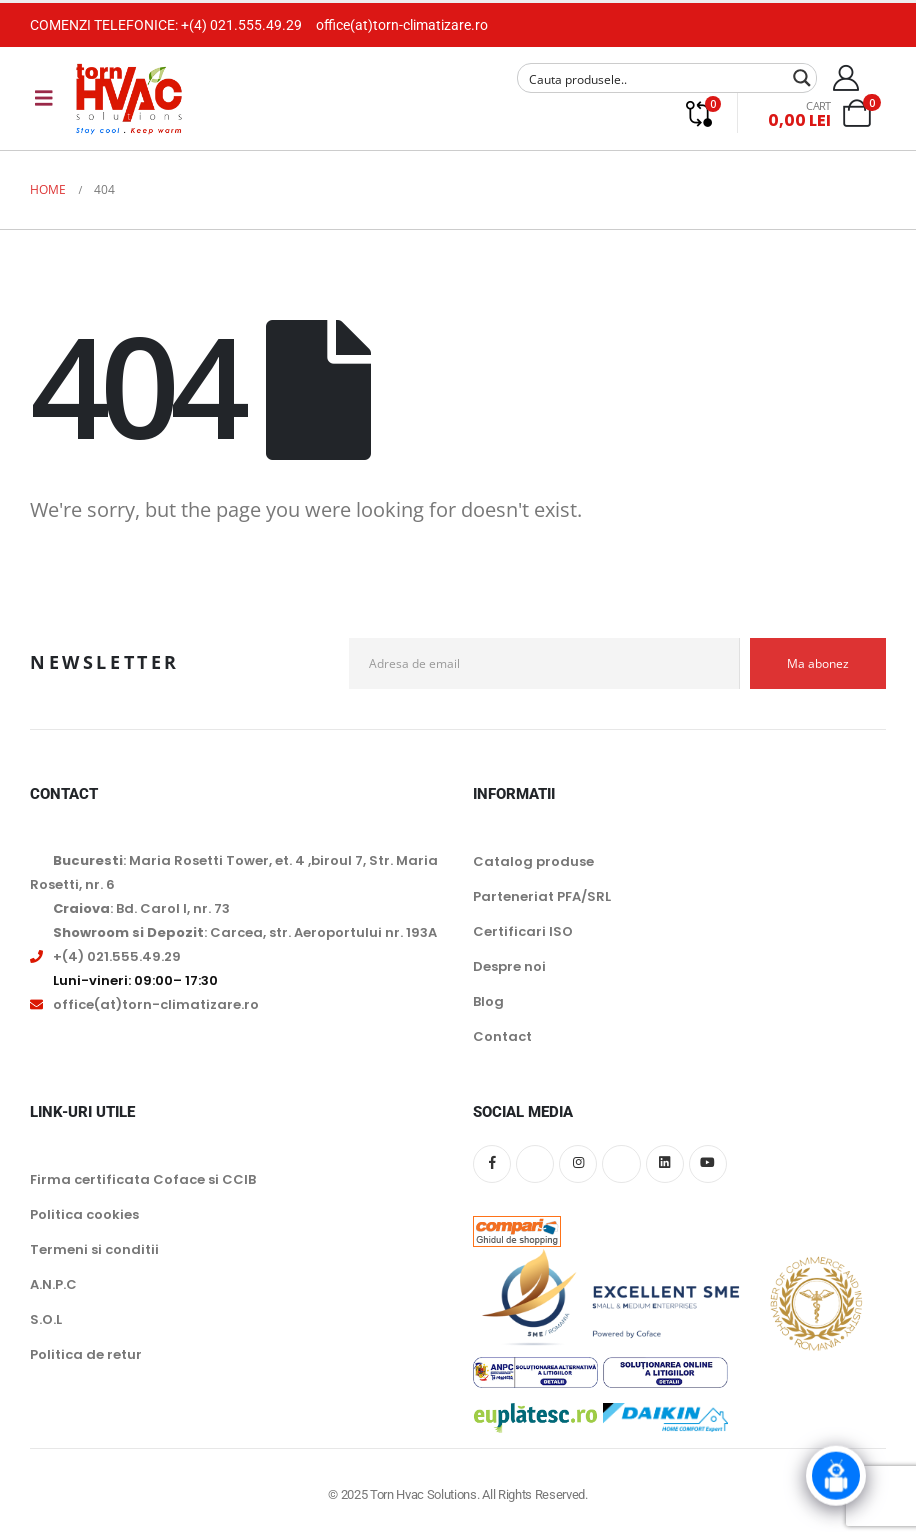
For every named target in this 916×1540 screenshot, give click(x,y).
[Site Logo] (129, 98)
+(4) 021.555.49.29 (241, 25)
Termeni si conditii (94, 1249)
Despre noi (509, 966)
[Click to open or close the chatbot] (836, 1471)
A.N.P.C (53, 1284)
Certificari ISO (523, 931)
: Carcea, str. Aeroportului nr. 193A (245, 932)
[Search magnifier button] (802, 78)
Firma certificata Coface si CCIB (143, 1179)
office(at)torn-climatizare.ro (402, 25)
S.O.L (46, 1319)
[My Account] (846, 78)
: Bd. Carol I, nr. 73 (141, 908)
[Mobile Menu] (44, 98)
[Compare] (698, 113)
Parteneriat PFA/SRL (542, 896)
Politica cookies (84, 1214)
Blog (488, 1001)
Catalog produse (533, 861)
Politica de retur (86, 1354)
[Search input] (654, 78)
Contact (502, 1036)
